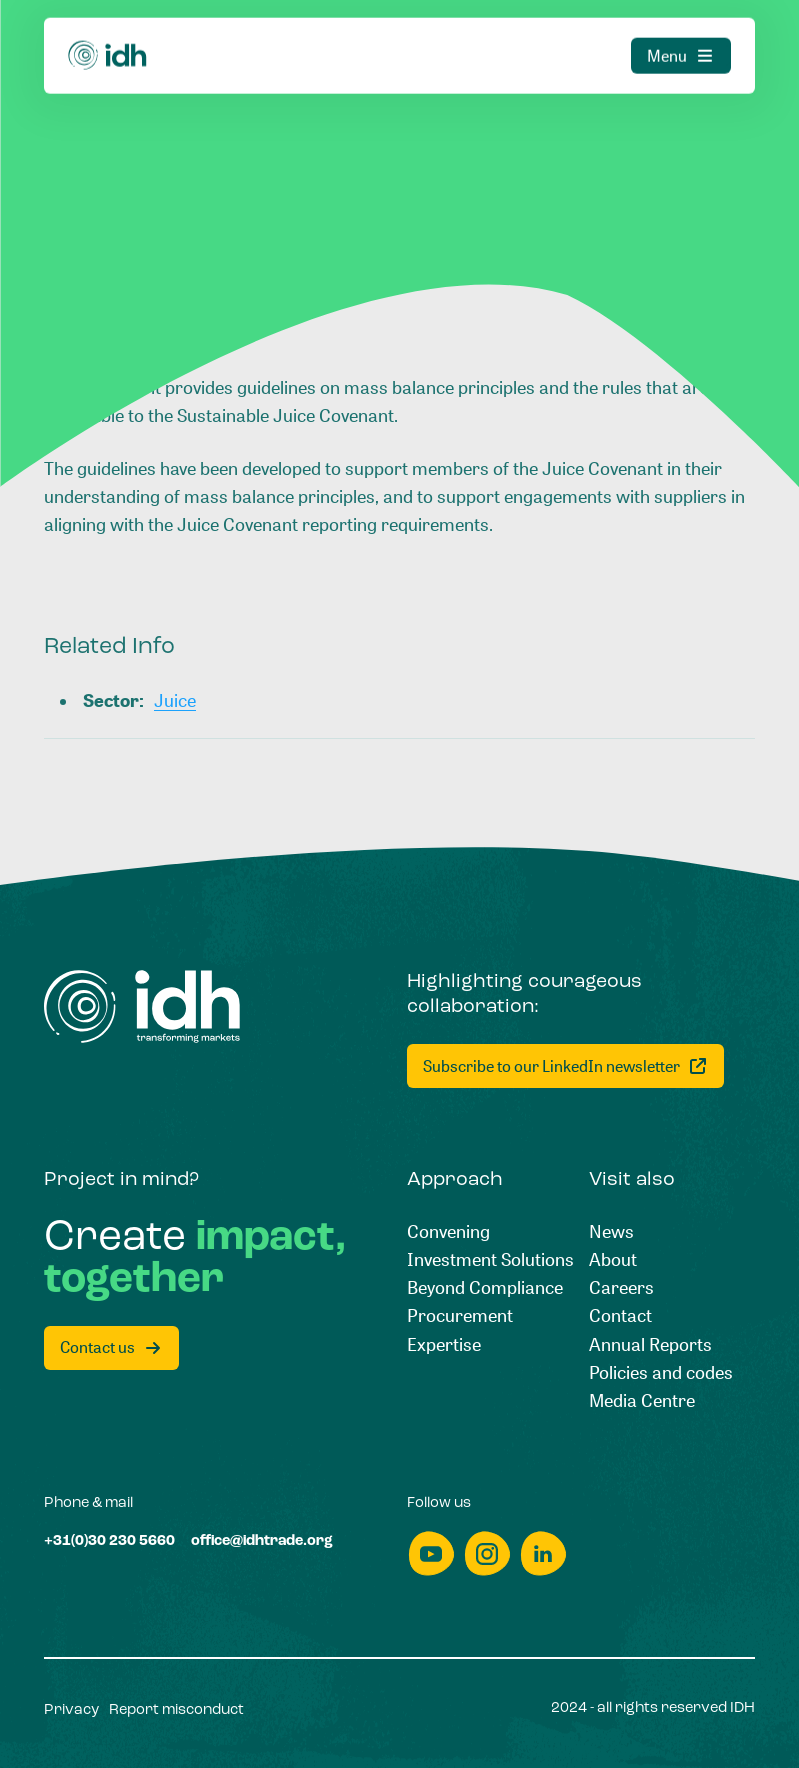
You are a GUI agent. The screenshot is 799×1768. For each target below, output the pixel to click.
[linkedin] (543, 1553)
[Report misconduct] (176, 1711)
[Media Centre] (642, 1400)
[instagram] (487, 1553)
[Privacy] (71, 1711)
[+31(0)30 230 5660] (109, 1542)
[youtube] (431, 1553)
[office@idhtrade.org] (262, 1542)
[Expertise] (444, 1344)
